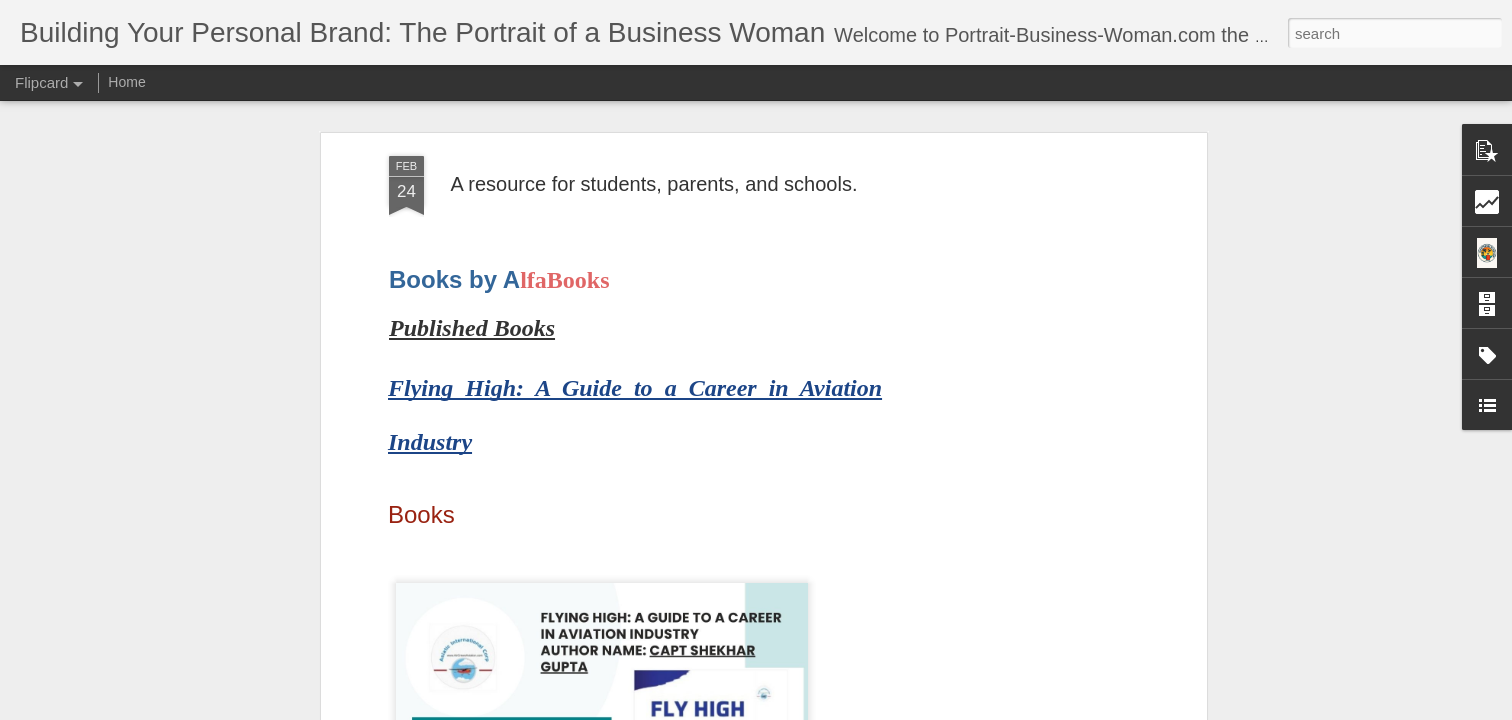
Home (126, 82)
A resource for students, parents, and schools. (654, 184)
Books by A (454, 279)
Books (421, 514)
